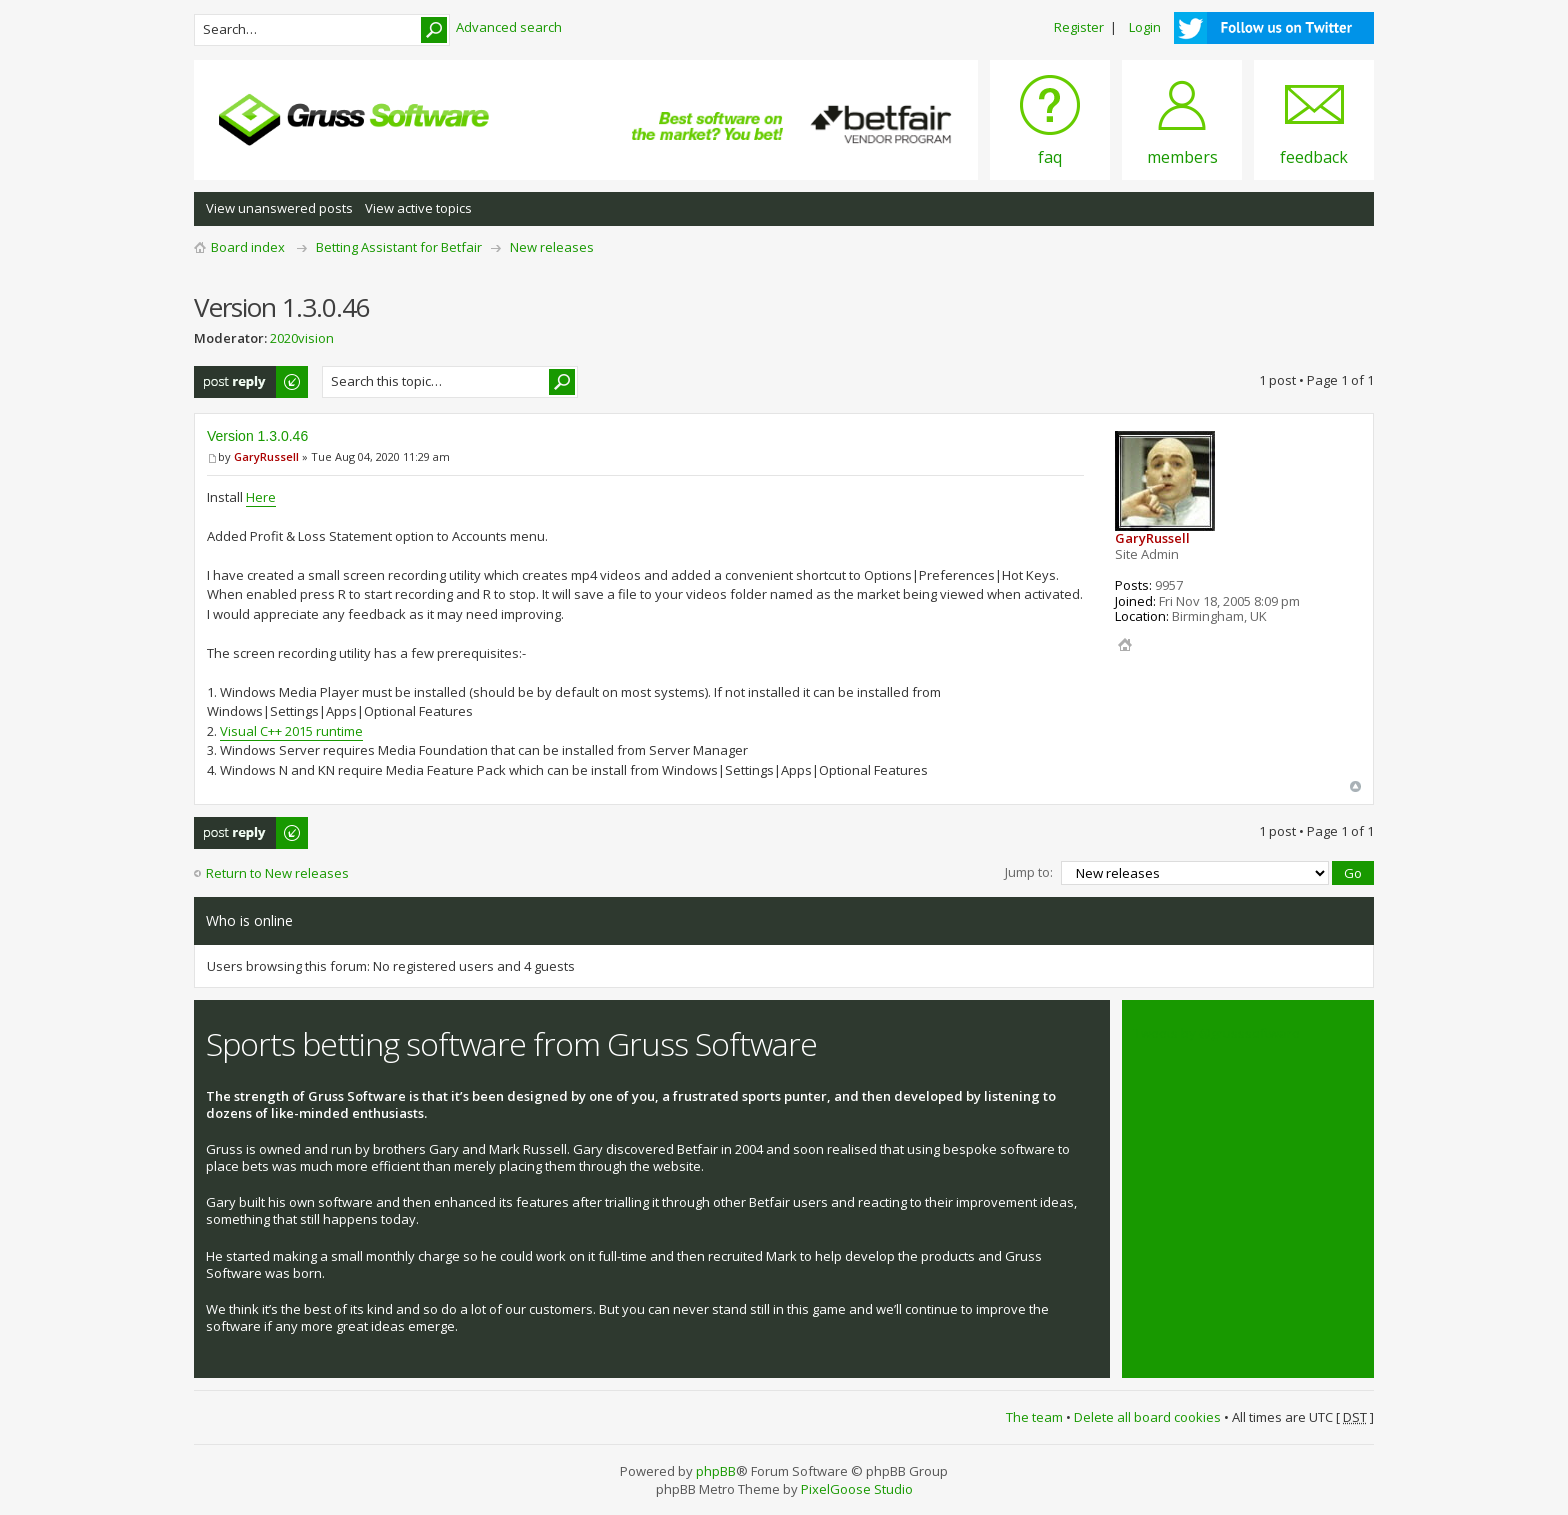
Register (1079, 27)
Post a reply (252, 382)
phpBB (716, 1471)
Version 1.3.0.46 (257, 436)
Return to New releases (277, 873)
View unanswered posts (279, 208)
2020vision (302, 338)
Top (1355, 786)
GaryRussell (266, 456)
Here (261, 497)
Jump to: (1029, 872)
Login (1145, 27)
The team (1034, 1417)
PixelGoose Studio (857, 1489)
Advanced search (509, 27)
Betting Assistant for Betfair (399, 247)
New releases (552, 247)
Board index (248, 247)
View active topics (418, 208)
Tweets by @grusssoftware (1217, 1033)
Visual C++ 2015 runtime (291, 731)
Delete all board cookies (1147, 1417)
